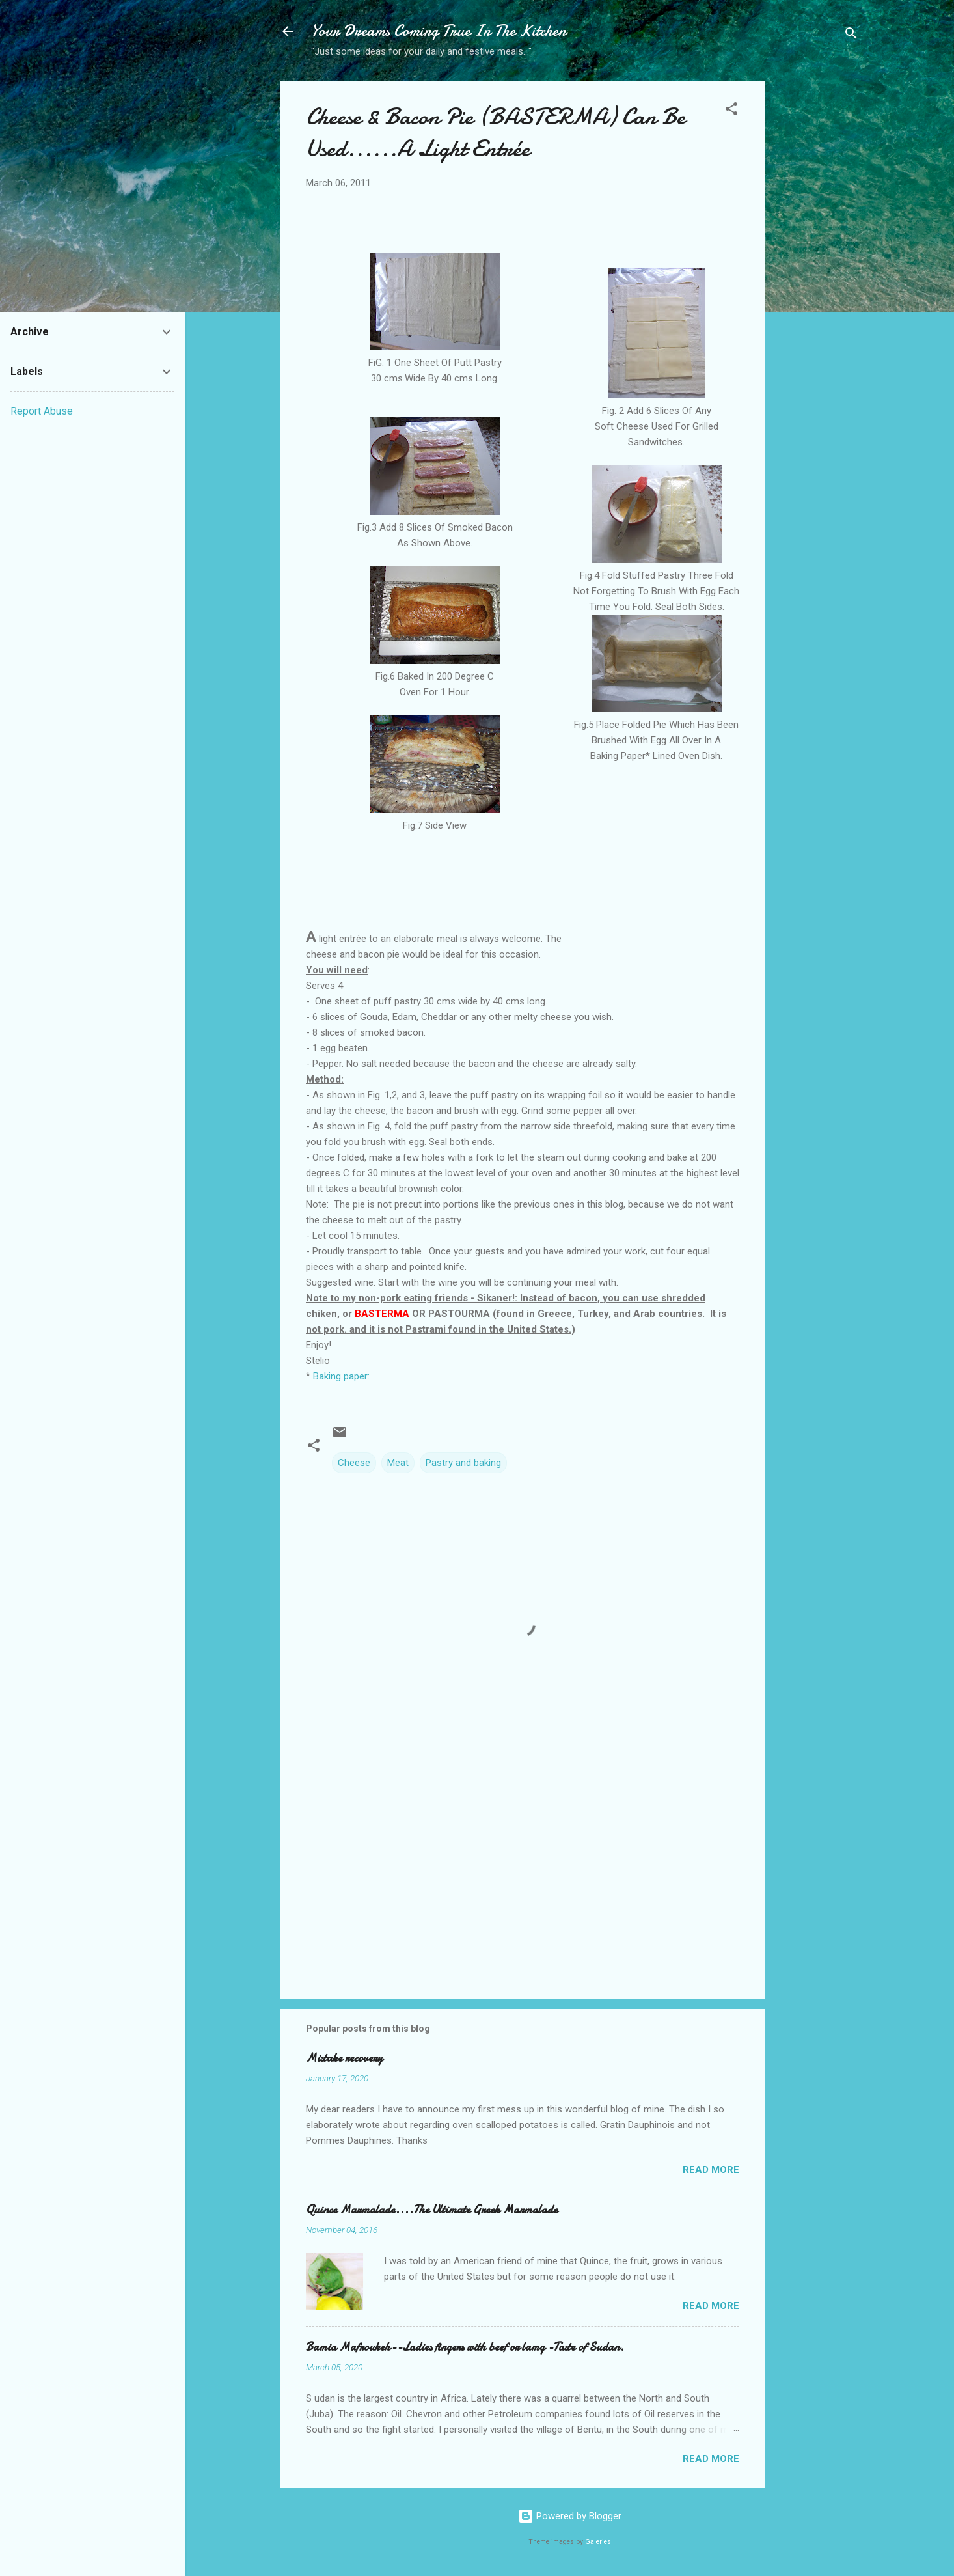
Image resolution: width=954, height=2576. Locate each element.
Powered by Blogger (569, 2516)
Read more (711, 2170)
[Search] (851, 35)
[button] (731, 111)
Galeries (598, 2542)
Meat (398, 1463)
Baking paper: (340, 1376)
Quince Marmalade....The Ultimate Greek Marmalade (432, 2210)
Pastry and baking (463, 1463)
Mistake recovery (344, 2058)
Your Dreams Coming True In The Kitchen (438, 31)
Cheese (354, 1463)
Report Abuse (41, 411)
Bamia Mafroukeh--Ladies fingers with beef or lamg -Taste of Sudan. (465, 2347)
